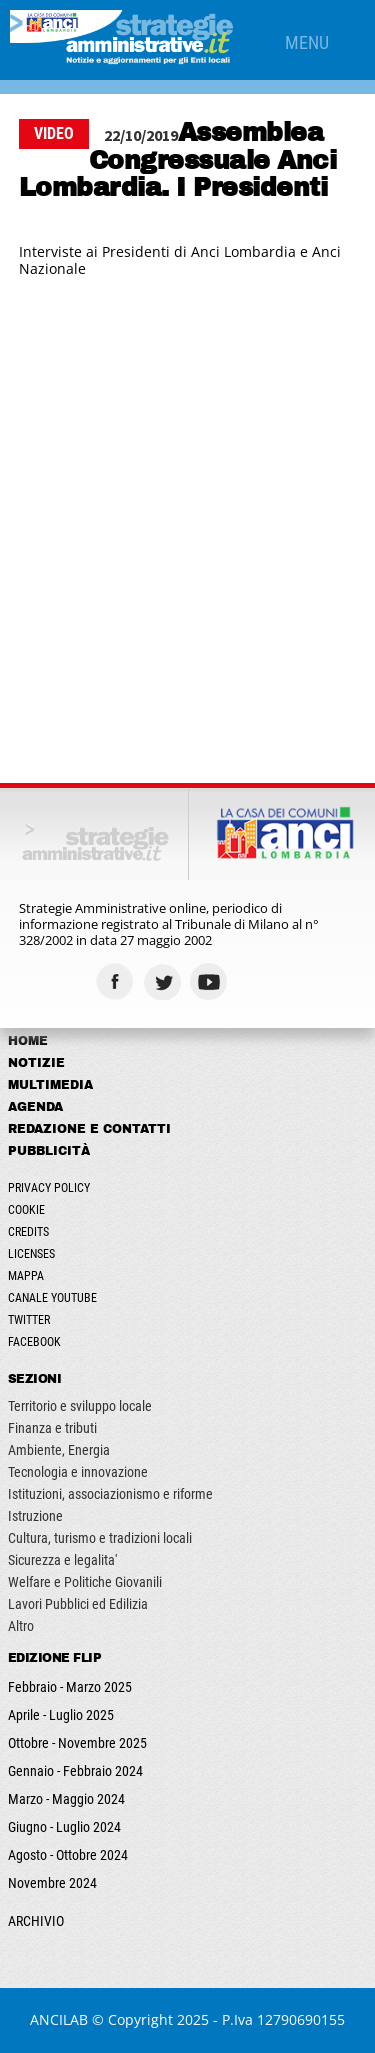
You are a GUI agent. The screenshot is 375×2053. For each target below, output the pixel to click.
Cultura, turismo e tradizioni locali (100, 1538)
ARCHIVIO (36, 1921)
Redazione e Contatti (89, 1129)
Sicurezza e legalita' (62, 1560)
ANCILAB (59, 2019)
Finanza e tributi (52, 1428)
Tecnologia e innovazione (78, 1472)
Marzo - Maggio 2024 (66, 1799)
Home (28, 1041)
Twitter (29, 1320)
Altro (21, 1626)
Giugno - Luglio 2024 (64, 1827)
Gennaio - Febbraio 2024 (75, 1771)
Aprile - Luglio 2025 (61, 1715)
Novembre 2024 (52, 1883)
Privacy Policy (49, 1188)
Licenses (31, 1254)
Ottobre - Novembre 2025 (77, 1743)
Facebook (34, 1342)
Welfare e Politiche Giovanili (85, 1582)
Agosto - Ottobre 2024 (68, 1855)
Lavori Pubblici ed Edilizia (78, 1604)
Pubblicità (49, 1151)
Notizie (36, 1063)
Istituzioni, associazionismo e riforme (110, 1494)
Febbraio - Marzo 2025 (70, 1687)
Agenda (35, 1107)
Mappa (26, 1276)
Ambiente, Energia (59, 1450)
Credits (28, 1232)
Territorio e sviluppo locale (80, 1406)
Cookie (26, 1210)
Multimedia (50, 1085)
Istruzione (35, 1516)
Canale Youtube (52, 1298)
